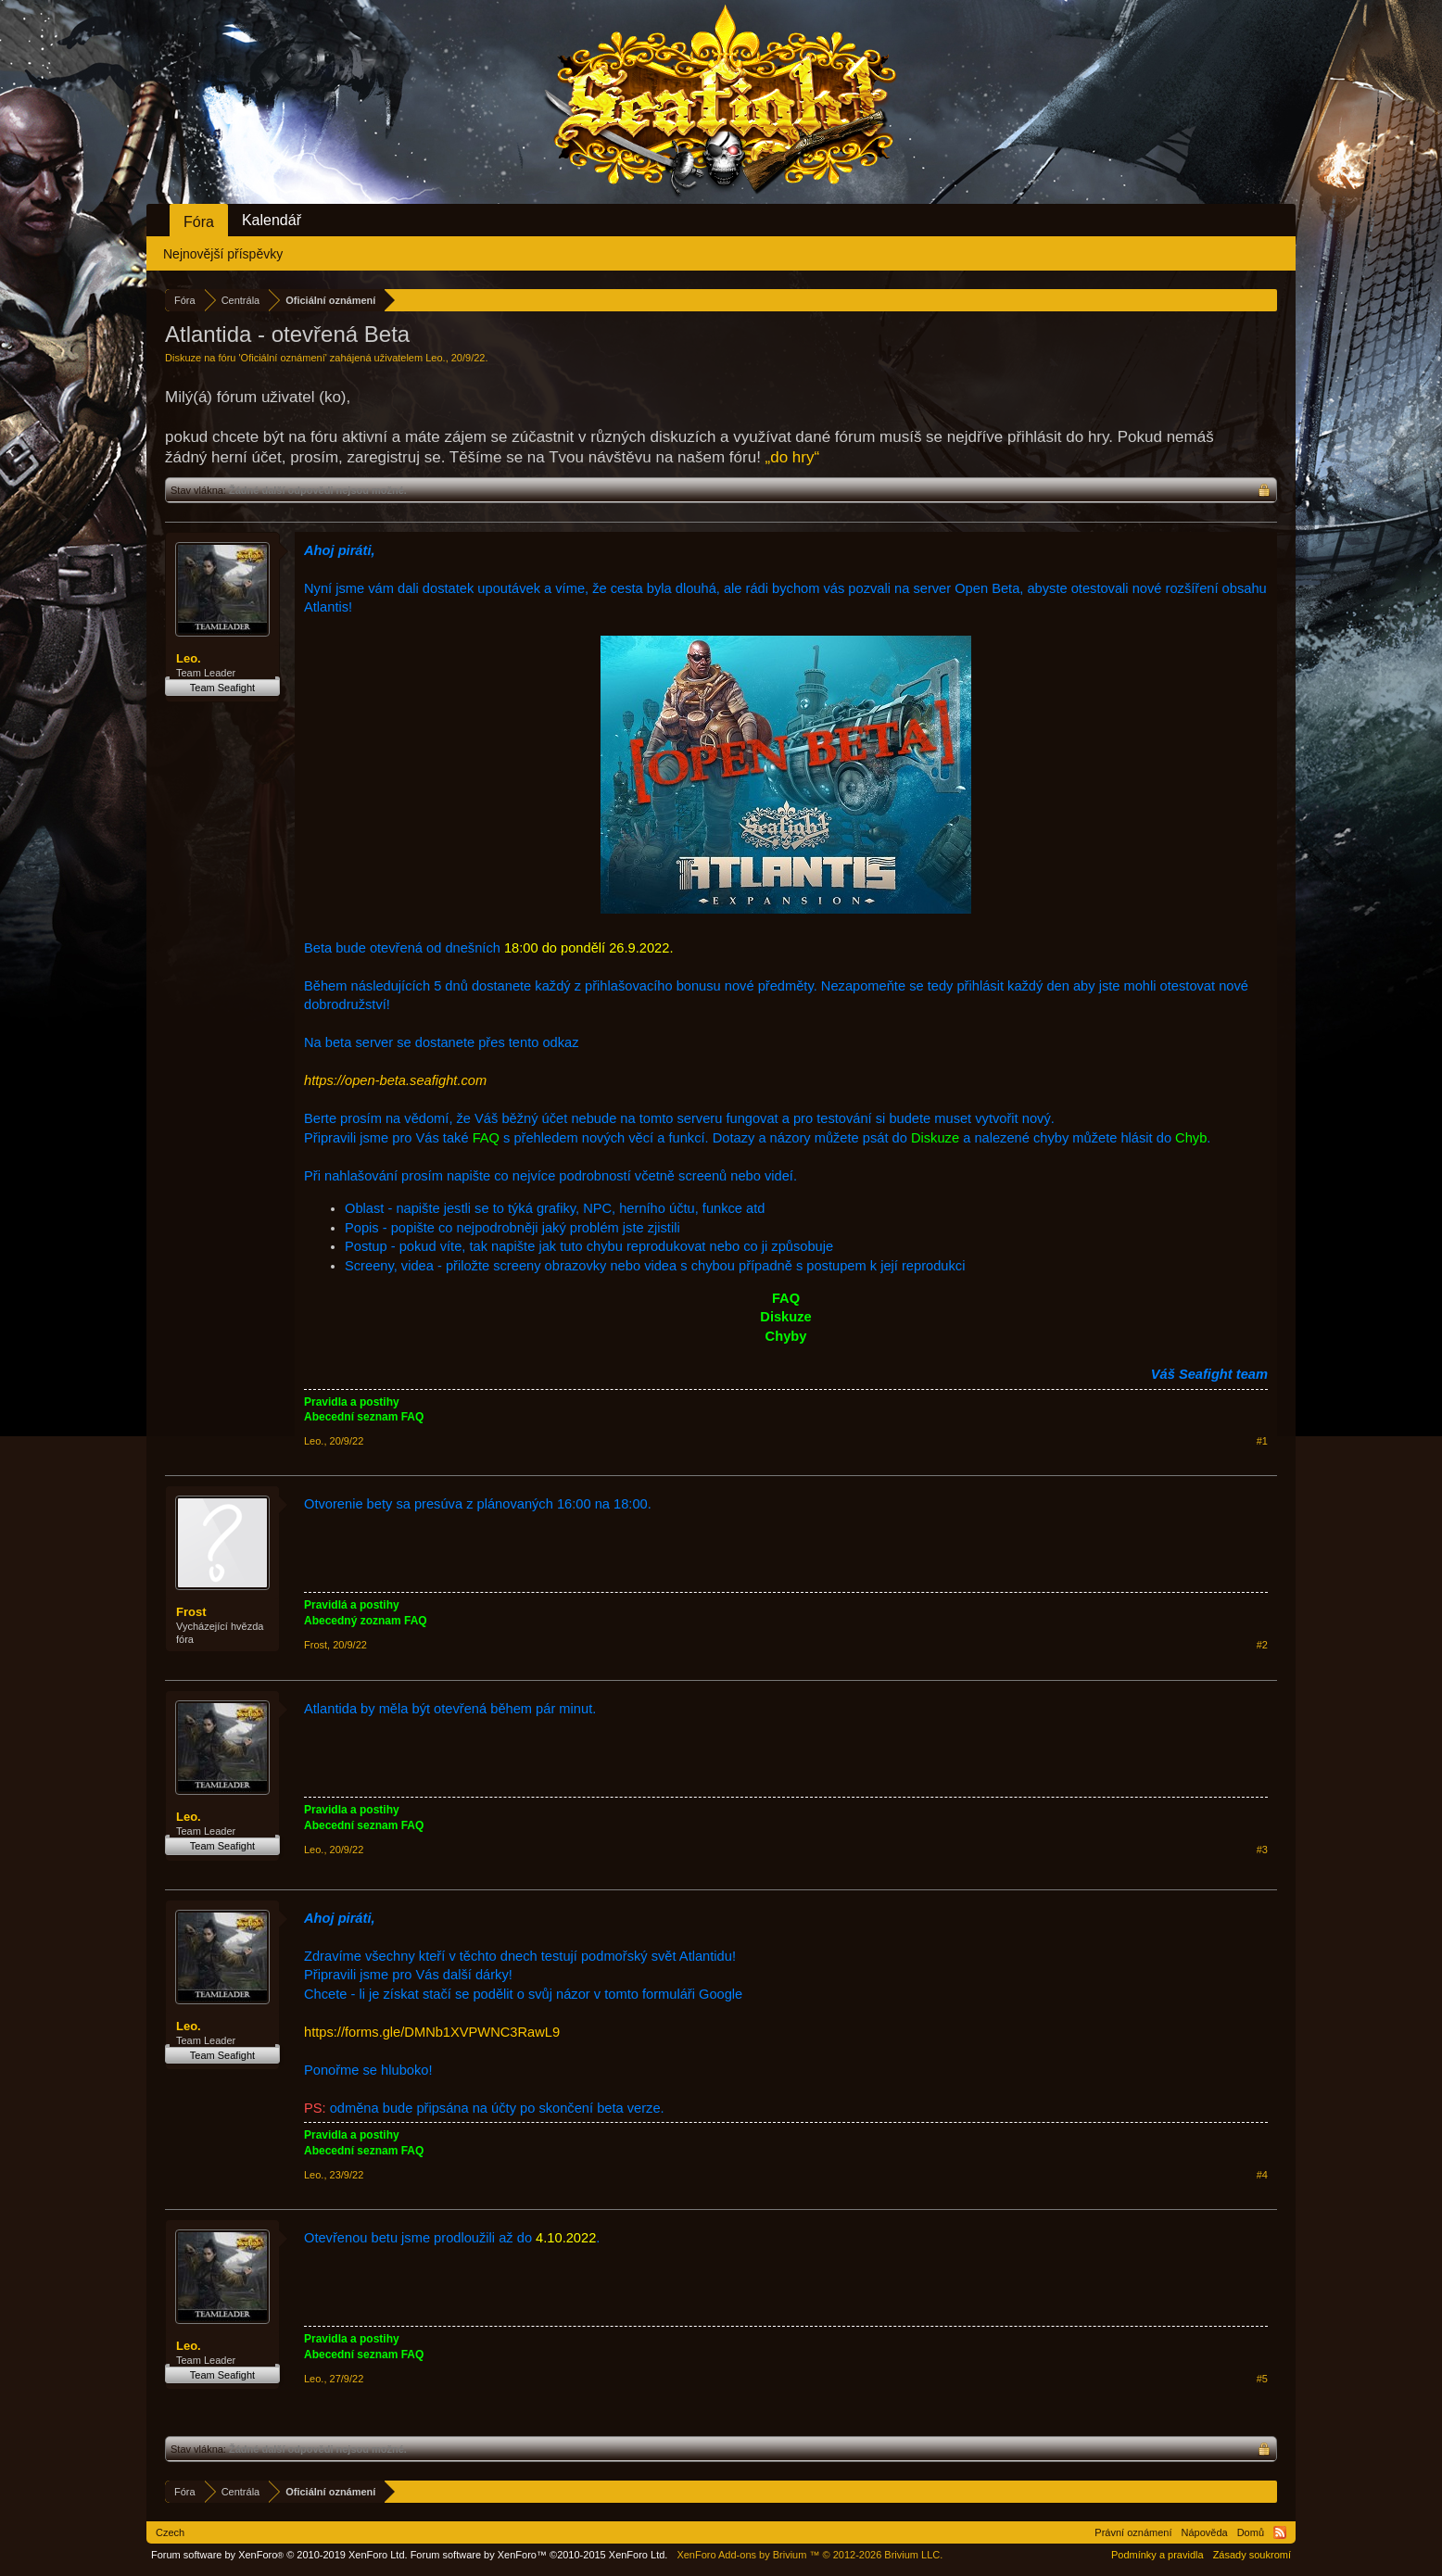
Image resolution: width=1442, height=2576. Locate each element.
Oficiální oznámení (283, 357)
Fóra (198, 222)
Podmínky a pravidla (1157, 2554)
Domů (1250, 2532)
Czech (170, 2532)
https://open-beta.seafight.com (395, 1080)
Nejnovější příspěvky (223, 253)
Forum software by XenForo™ (539, 2554)
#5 (1262, 2378)
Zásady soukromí (1252, 2554)
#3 (1262, 1849)
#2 (1262, 1644)
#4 (1262, 2174)
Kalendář (271, 220)
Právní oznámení (1132, 2532)
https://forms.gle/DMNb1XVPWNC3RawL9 (432, 2032)
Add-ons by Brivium (809, 2554)
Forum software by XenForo (279, 2554)
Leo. (435, 357)
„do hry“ (792, 457)
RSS (1279, 2532)
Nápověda (1205, 2532)
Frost (191, 1612)
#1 (1262, 1440)
